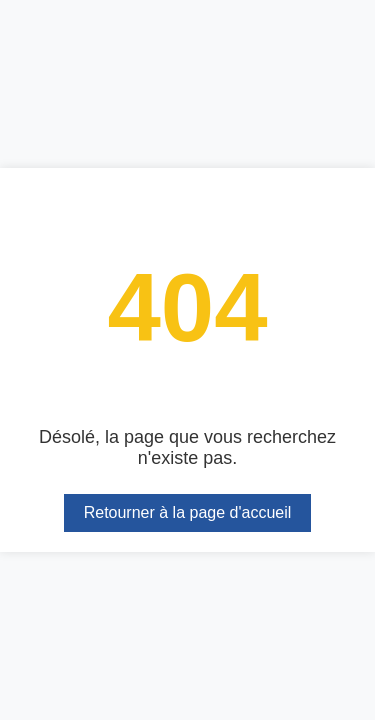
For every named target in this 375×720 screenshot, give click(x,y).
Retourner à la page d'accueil (188, 512)
